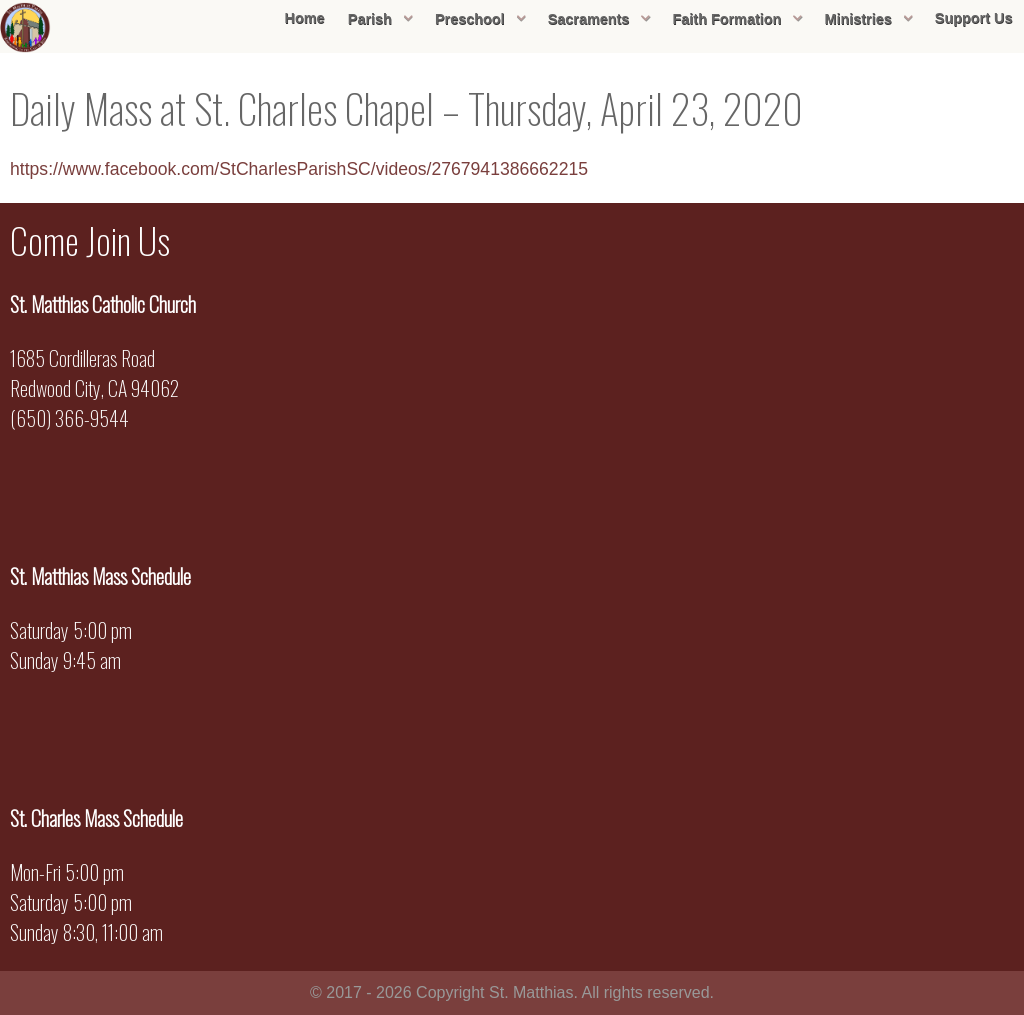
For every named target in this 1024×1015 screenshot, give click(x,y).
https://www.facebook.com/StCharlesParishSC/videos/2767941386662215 (299, 169)
